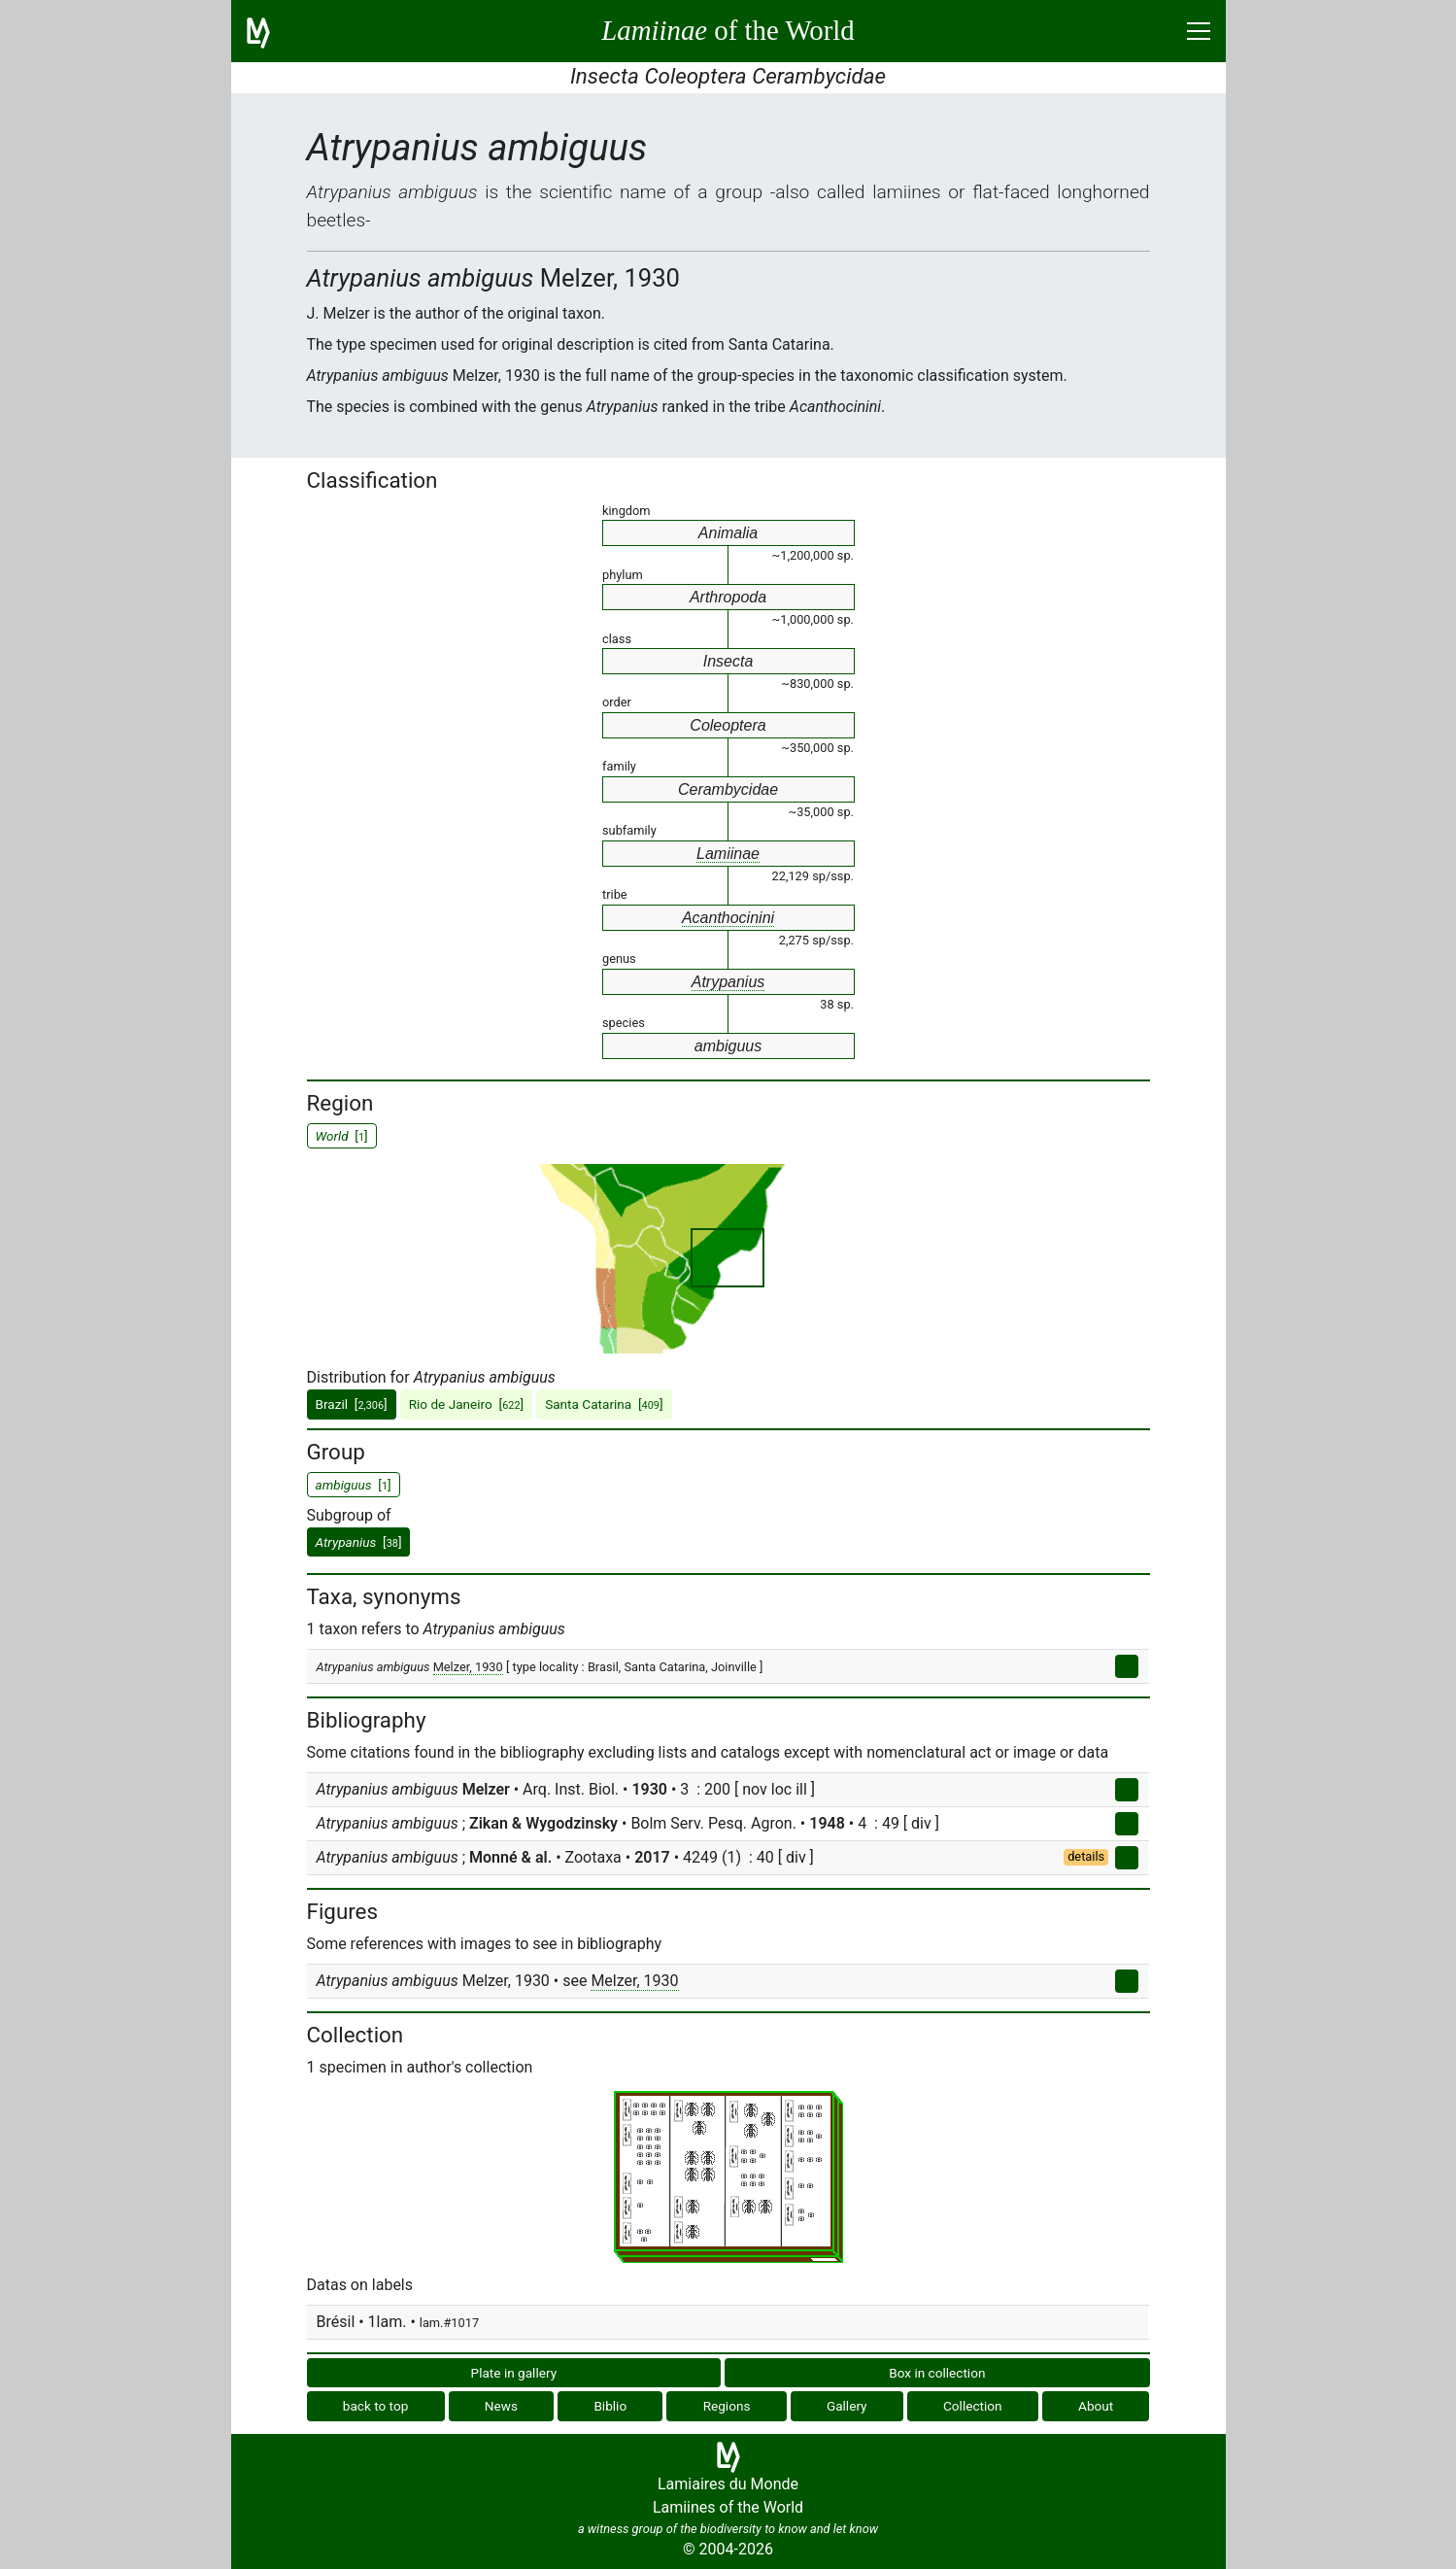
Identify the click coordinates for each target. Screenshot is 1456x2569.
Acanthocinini (728, 917)
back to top (376, 2406)
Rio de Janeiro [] (467, 1404)
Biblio (609, 2406)
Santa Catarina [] (603, 1404)
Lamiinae (728, 853)
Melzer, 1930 (468, 1667)
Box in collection (937, 2373)
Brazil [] (352, 1404)
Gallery (847, 2406)
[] (359, 1542)
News (501, 2406)
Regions (727, 2406)
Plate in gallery (514, 2373)
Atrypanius (728, 982)
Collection (972, 2406)
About (1095, 2406)
